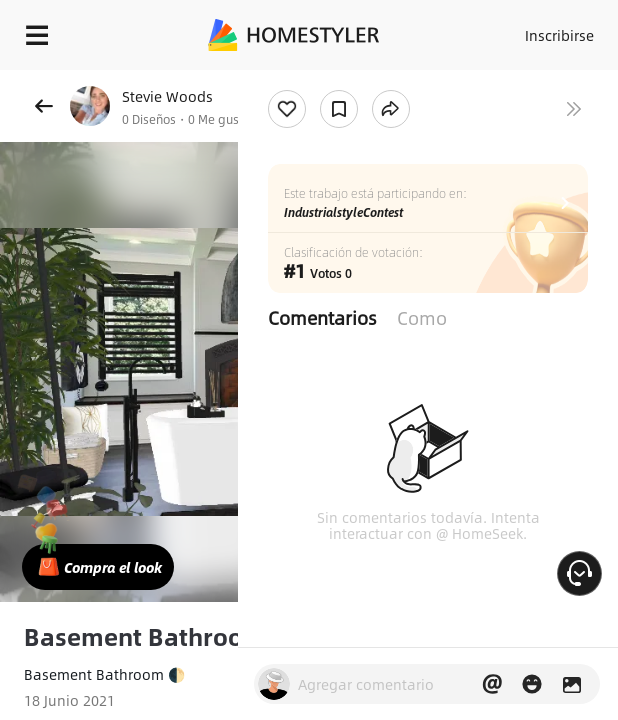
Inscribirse (559, 35)
